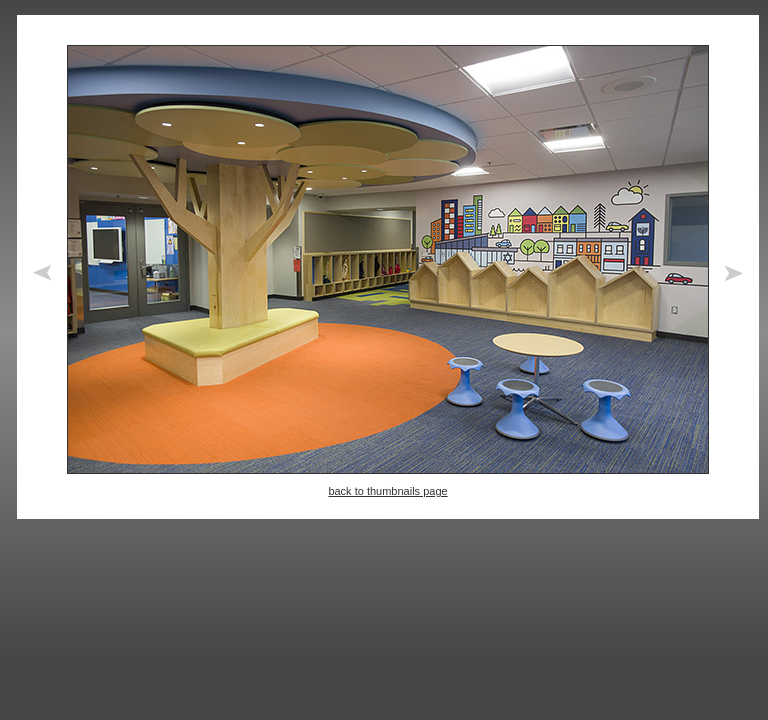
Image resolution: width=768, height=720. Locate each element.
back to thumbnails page (387, 491)
